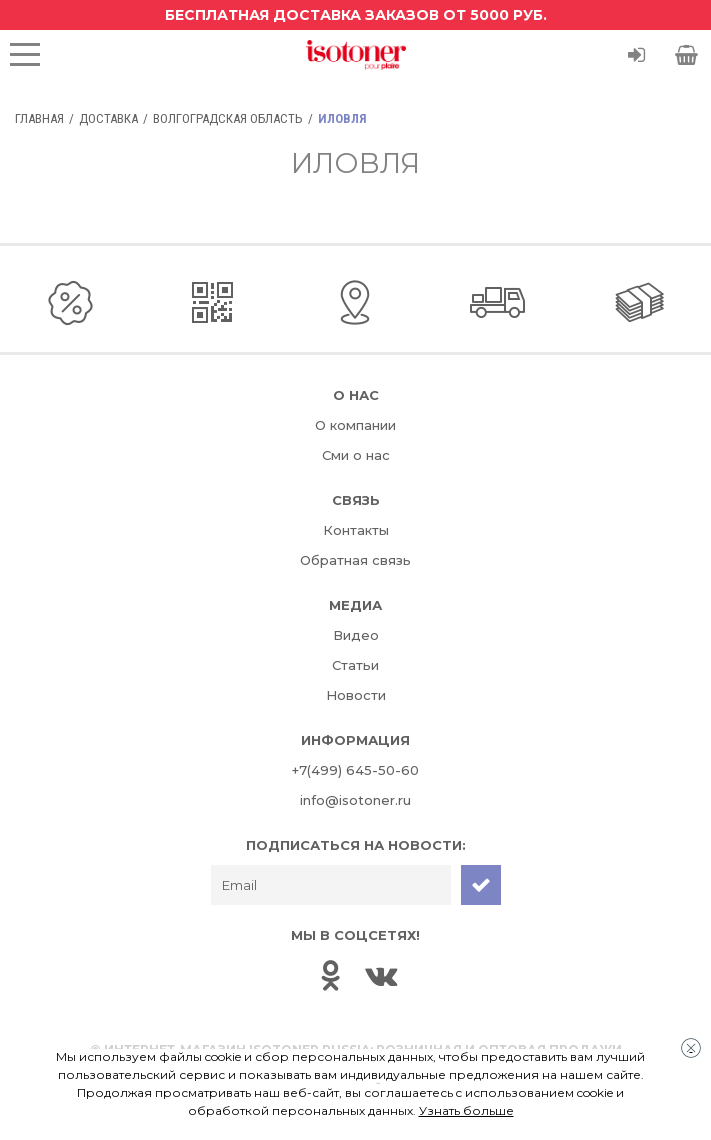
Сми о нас (356, 455)
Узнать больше (466, 1110)
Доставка (108, 118)
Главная (39, 118)
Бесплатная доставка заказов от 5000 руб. (356, 15)
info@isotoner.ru (355, 800)
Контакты (356, 530)
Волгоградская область (228, 118)
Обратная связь (355, 560)
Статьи (355, 665)
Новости (356, 695)
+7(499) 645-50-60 (355, 770)
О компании (355, 425)
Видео (356, 635)
